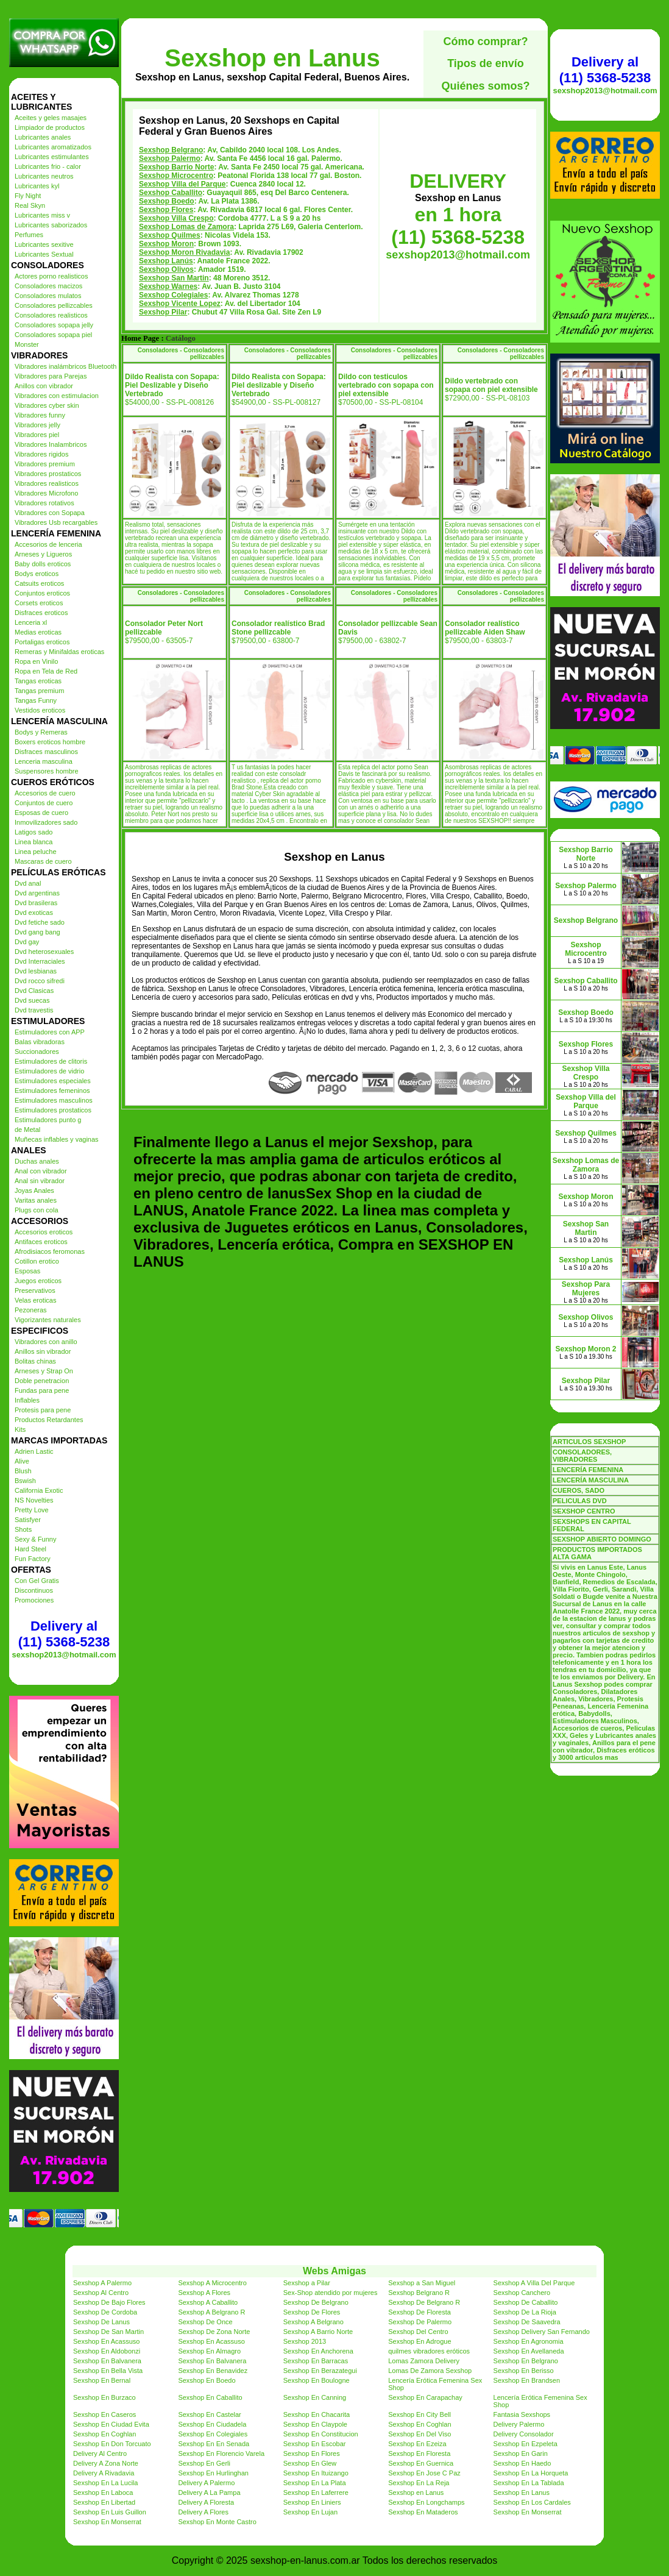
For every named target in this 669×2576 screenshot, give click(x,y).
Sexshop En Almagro (209, 2351)
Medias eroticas (38, 632)
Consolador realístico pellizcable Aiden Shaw (485, 627)
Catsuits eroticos (39, 583)
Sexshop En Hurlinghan (213, 2473)
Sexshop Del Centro (418, 2331)
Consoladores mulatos (48, 295)
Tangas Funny (36, 700)
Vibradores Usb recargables (56, 522)
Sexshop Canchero (522, 2292)
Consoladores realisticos (51, 315)
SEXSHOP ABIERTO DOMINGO (602, 1539)
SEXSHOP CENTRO (584, 1511)
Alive (22, 1461)
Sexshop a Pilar (306, 2282)
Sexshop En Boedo (206, 2380)
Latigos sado (33, 832)
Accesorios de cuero (45, 793)
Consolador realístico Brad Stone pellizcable (278, 627)
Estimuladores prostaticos (53, 1110)
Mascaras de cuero (43, 861)
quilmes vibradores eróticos (429, 2351)
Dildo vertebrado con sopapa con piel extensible (491, 385)
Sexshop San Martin (174, 278)
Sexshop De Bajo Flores (109, 2302)
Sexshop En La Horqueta (531, 2473)
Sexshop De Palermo (419, 2321)
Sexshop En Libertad (104, 2502)
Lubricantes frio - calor (48, 166)
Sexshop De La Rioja (525, 2312)
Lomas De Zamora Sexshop (430, 2370)
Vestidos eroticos (40, 710)
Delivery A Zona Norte (105, 2463)
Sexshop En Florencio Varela (221, 2453)
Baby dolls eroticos (43, 564)
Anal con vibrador (41, 1171)
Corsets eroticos (39, 603)
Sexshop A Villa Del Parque (534, 2282)
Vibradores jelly (37, 425)
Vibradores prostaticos (48, 473)
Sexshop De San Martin (108, 2331)
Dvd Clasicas (34, 990)
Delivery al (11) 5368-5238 (64, 1633)
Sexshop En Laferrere (316, 2492)
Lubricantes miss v (42, 215)
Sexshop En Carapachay (425, 2397)
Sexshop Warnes (168, 286)
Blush (23, 1471)
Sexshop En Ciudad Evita (111, 2424)
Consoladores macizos (48, 286)
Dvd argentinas (37, 893)
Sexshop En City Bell (419, 2414)
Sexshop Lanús (166, 261)
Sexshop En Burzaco (104, 2397)
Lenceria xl (31, 622)
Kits (20, 1429)
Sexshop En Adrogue (419, 2341)
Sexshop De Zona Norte (214, 2331)
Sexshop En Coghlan (419, 2424)
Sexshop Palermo (169, 158)
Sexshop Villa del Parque (182, 184)
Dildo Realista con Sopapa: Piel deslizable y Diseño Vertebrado (279, 385)
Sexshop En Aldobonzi (106, 2351)
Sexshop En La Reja (418, 2482)
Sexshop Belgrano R (419, 2292)
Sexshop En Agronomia (529, 2341)
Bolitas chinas (35, 1361)
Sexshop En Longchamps (426, 2502)
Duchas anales (37, 1161)
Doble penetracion (42, 1380)
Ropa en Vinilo (36, 661)
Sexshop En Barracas (315, 2360)
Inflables (27, 1400)
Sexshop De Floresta (419, 2312)
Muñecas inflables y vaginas (57, 1139)
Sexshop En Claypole (315, 2424)
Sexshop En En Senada (213, 2443)
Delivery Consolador (524, 2434)
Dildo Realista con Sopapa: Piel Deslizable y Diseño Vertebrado (172, 385)
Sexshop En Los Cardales (532, 2502)
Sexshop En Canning (314, 2397)
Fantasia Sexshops (522, 2414)
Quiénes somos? (485, 86)
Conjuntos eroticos (42, 593)
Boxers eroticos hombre (50, 741)
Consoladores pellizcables (54, 305)
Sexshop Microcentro (176, 175)
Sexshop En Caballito (210, 2397)
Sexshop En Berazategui (320, 2370)
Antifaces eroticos (41, 1241)
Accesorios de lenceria (48, 544)
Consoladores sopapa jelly (54, 325)
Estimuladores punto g (48, 1119)
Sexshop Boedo (166, 201)
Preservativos (35, 1290)
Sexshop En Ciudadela (212, 2424)
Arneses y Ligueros (43, 554)
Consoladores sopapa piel (53, 334)
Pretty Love (32, 1510)
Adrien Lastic (34, 1451)
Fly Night (28, 195)
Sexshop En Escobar (314, 2443)
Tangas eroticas (38, 681)
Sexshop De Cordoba (105, 2312)
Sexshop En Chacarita (316, 2414)
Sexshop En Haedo (522, 2463)
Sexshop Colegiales (173, 295)
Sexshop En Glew (309, 2463)
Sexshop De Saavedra (527, 2321)
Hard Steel (30, 1549)
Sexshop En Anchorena (318, 2351)
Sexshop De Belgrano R (424, 2302)
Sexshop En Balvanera (107, 2360)
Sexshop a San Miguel (421, 2282)
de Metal (27, 1129)
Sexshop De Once (205, 2321)
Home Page (140, 338)
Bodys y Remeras (41, 732)
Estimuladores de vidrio (49, 1071)
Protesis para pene (43, 1410)
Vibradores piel (37, 434)
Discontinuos (34, 1590)
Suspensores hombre (47, 771)
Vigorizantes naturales (48, 1319)
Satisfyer (28, 1519)
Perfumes (29, 234)
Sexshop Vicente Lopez (180, 303)
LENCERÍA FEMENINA (588, 1469)
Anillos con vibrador (44, 386)
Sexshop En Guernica (420, 2463)
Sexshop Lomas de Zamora (186, 226)
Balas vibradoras (40, 1041)
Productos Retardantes (49, 1419)
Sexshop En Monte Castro (217, 2521)
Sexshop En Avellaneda (529, 2351)
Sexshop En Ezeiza (417, 2443)
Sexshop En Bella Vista (108, 2370)
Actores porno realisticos (51, 276)
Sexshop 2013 (304, 2341)
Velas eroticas (35, 1300)
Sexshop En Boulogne (316, 2380)
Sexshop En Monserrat (528, 2512)
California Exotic (39, 1490)
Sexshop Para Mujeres (586, 1288)
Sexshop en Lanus (272, 57)
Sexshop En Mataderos (423, 2512)
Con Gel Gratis (37, 1580)
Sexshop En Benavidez (212, 2370)
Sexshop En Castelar (209, 2414)
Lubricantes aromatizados (53, 147)
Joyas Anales (34, 1190)
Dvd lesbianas (36, 971)
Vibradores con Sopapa (50, 512)
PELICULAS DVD (580, 1500)
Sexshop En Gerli (204, 2463)
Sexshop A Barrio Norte (318, 2331)
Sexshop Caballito (170, 192)
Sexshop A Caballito (208, 2302)
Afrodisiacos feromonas (50, 1251)
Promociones (34, 1600)
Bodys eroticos (36, 573)
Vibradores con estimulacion (57, 395)
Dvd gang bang (37, 932)
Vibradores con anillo (46, 1341)
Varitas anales (36, 1200)
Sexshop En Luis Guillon (109, 2512)
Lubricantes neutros (44, 176)
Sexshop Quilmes (169, 235)
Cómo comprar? (485, 41)
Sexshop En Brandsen (527, 2380)
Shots (23, 1529)
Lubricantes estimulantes (52, 156)
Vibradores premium (45, 464)
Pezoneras (31, 1310)
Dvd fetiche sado (40, 922)
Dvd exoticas (34, 912)
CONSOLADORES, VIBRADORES (582, 1455)
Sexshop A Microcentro (212, 2282)
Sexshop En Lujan (310, 2512)
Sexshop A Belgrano (313, 2321)
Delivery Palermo (519, 2424)
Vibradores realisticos (47, 483)
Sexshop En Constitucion (320, 2434)
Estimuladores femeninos (52, 1090)
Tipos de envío (485, 63)
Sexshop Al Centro (101, 2292)
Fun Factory (33, 1558)
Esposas (27, 1271)
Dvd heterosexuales (44, 951)
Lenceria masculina (44, 761)
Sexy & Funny (35, 1539)
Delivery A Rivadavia (103, 2473)
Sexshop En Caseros (104, 2414)
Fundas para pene (42, 1390)
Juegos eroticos (38, 1280)
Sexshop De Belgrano (316, 2302)
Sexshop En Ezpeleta (526, 2443)
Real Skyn (30, 205)
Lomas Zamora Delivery (423, 2360)
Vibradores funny (40, 415)
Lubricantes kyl (37, 186)
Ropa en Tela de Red (46, 671)
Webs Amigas (334, 2271)
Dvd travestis (34, 1010)
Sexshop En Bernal (101, 2380)
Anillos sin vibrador (43, 1351)
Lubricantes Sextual (44, 254)
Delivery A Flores (203, 2512)
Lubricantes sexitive (44, 244)
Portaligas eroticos (42, 642)
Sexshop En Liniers (312, 2502)
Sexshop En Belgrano (526, 2360)
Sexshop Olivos (166, 269)
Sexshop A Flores (204, 2292)
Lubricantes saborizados (51, 225)
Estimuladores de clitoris (51, 1061)
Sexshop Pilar (163, 312)
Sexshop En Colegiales (212, 2434)
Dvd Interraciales (40, 961)
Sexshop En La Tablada (529, 2482)
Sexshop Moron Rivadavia (184, 252)
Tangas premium (39, 690)
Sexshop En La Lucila (105, 2482)
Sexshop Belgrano (171, 150)
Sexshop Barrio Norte (176, 167)
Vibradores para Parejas (51, 376)
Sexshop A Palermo (102, 2282)
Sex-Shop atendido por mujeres (330, 2292)
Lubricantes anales (43, 137)
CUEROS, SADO (578, 1490)
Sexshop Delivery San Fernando (542, 2331)
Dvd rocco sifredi (40, 980)
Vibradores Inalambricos (51, 444)
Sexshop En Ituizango (316, 2473)
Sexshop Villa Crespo (176, 218)
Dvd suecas (32, 1000)
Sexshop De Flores (312, 2312)
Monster (27, 344)
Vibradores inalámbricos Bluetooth (65, 366)
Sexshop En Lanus (522, 2492)
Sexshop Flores (166, 209)
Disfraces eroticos (41, 612)
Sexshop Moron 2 (585, 1349)
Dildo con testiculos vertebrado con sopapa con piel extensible (386, 385)
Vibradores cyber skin (47, 405)
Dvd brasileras (36, 902)
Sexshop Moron (166, 244)
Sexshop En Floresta (419, 2453)
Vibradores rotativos (44, 503)
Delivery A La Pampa (209, 2492)
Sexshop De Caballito (526, 2302)
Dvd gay (27, 941)
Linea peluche (36, 851)
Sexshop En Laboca (103, 2492)
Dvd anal (28, 883)
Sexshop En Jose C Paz (424, 2473)
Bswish (25, 1480)
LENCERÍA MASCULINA (591, 1480)
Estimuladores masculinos (54, 1100)
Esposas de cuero (41, 812)
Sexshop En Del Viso (419, 2434)
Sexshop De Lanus (101, 2321)
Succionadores (37, 1051)
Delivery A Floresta (206, 2502)
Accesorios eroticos (44, 1232)
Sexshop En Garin (521, 2453)
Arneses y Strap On (44, 1371)
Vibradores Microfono (46, 493)
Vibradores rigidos (41, 454)
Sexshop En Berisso (524, 2370)
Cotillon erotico (37, 1261)
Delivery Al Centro (100, 2453)
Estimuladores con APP (50, 1032)
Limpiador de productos (50, 127)
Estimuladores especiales (53, 1080)
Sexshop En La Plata (314, 2482)
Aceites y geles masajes (51, 117)
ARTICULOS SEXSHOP (589, 1441)
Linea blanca (33, 841)
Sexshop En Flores (311, 2453)
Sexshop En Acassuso (106, 2341)
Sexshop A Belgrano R (211, 2312)
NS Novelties (34, 1500)
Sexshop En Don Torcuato (112, 2443)
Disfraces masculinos (46, 751)
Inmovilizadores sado (46, 822)
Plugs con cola (36, 1210)
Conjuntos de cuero (44, 802)
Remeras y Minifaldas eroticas (59, 651)
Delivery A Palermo (206, 2482)
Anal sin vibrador (40, 1180)
